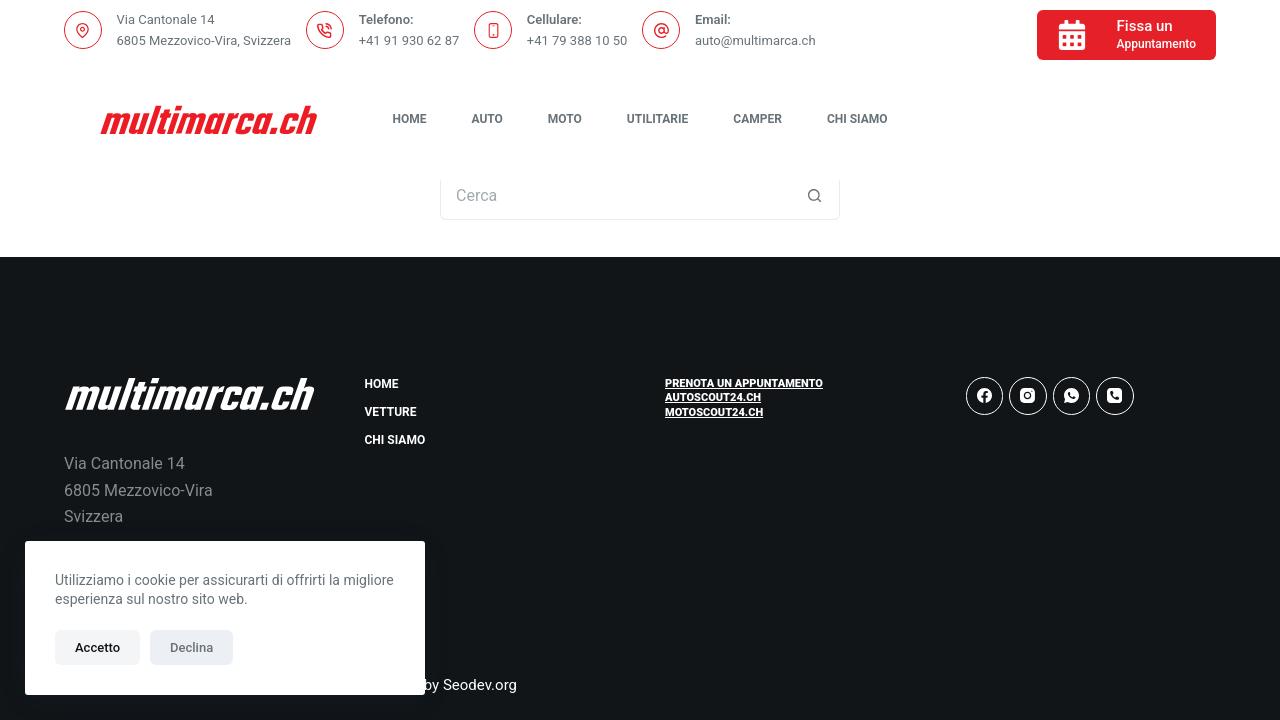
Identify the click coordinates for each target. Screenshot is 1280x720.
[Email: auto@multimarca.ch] (661, 30)
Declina (191, 647)
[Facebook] (985, 396)
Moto (565, 119)
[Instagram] (1028, 396)
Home (409, 119)
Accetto (97, 647)
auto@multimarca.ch (755, 40)
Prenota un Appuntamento (744, 383)
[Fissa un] (1126, 35)
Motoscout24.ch (714, 412)
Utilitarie (658, 119)
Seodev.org (480, 685)
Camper (757, 119)
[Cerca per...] (615, 195)
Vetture (391, 412)
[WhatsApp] (1072, 396)
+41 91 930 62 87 (409, 40)
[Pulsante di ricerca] (815, 195)
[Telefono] (1115, 396)
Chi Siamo (857, 119)
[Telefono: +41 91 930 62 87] (325, 30)
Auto (486, 119)
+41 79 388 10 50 (577, 40)
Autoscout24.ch (713, 397)
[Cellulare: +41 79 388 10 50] (493, 30)
